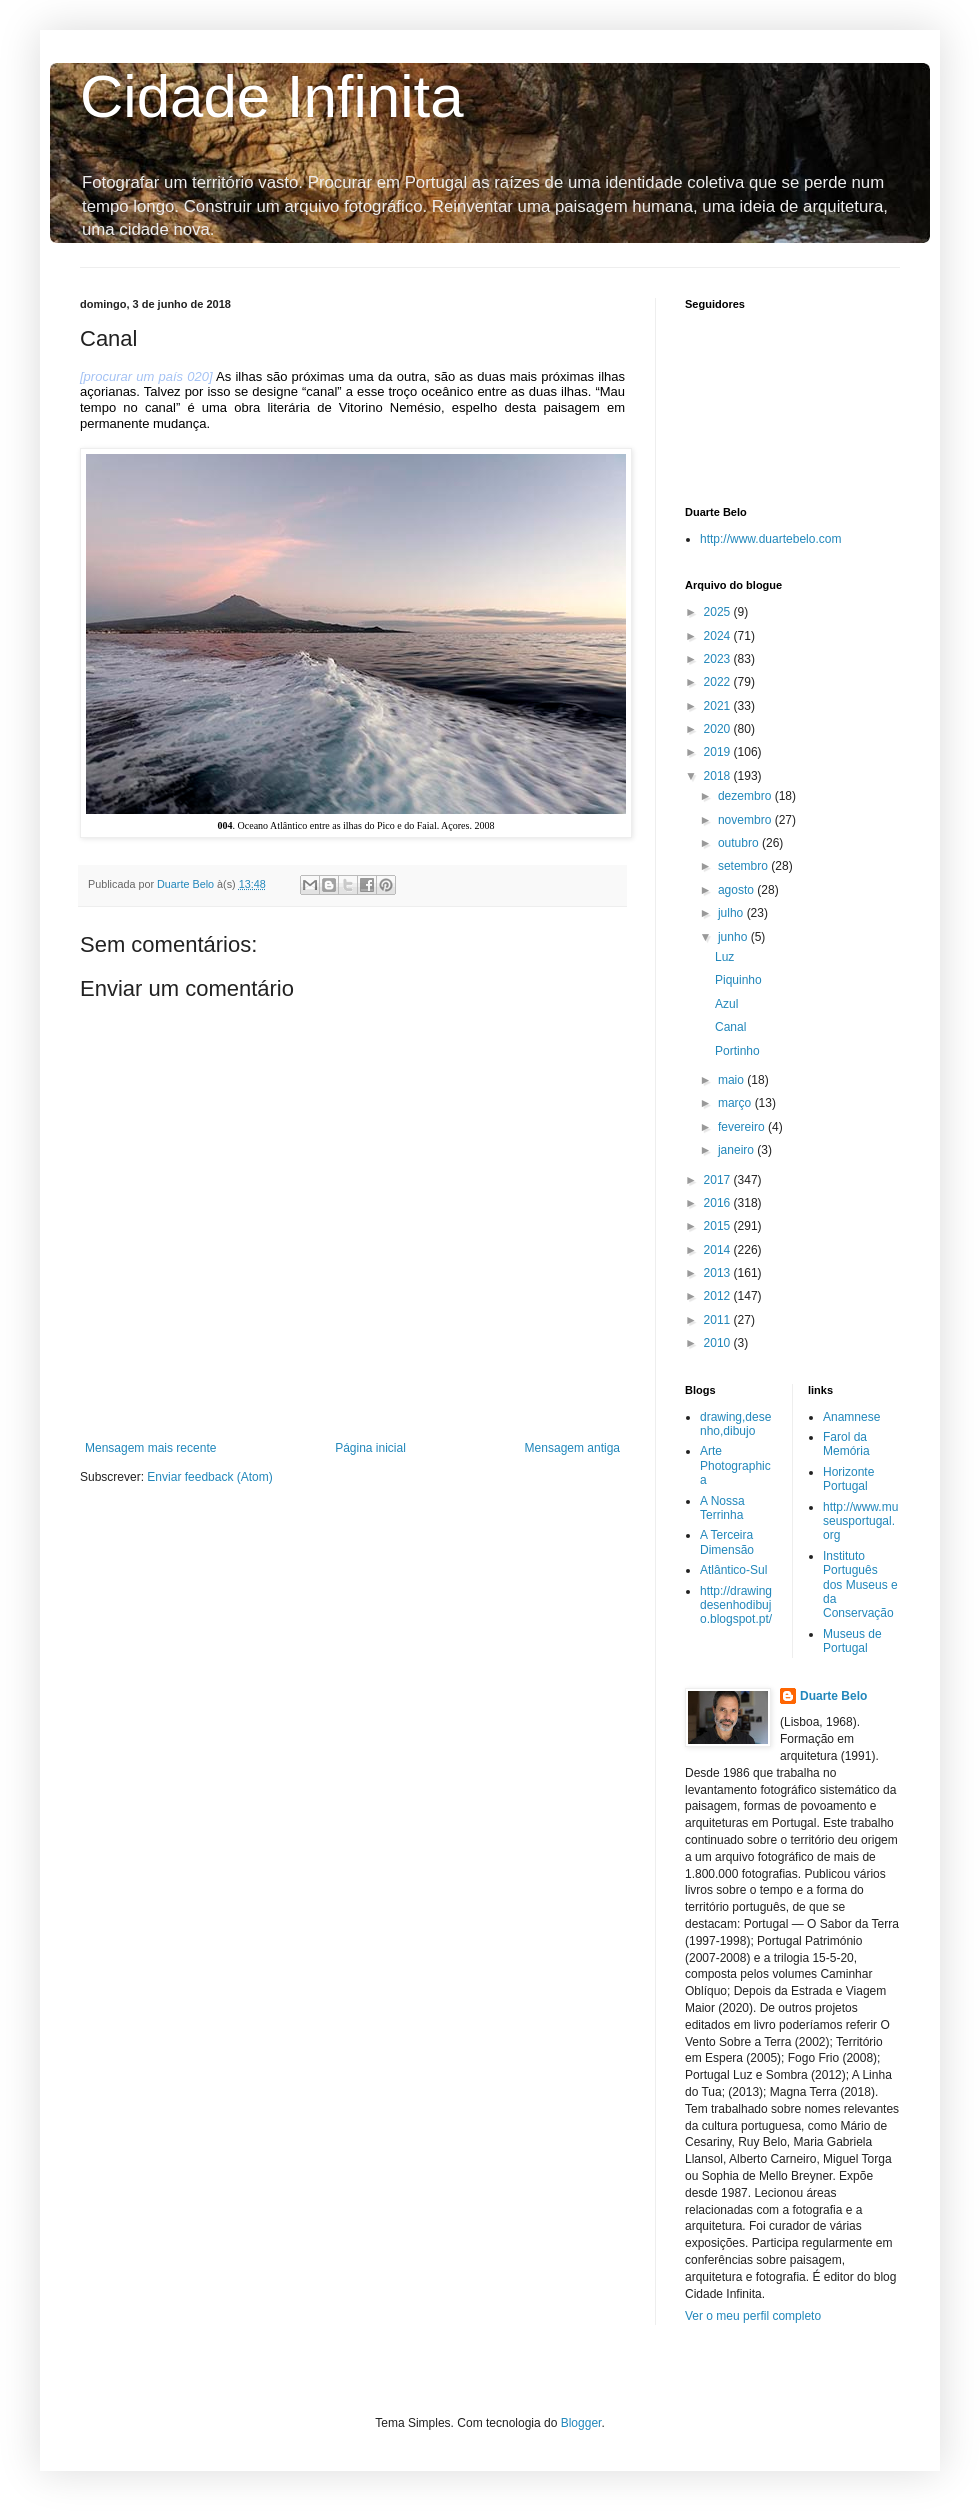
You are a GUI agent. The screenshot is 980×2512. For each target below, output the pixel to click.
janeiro (737, 1150)
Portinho (737, 1051)
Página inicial (370, 1448)
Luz (724, 957)
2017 (719, 1180)
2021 (719, 706)
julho (732, 913)
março (736, 1103)
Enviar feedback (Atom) (209, 1477)
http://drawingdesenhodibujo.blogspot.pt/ (736, 1605)
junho (734, 937)
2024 (719, 636)
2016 (719, 1203)
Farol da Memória (846, 1444)
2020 (719, 729)
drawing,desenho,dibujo (735, 1424)
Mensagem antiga (572, 1448)
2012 (719, 1296)
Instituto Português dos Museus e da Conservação (860, 1585)
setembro (744, 866)
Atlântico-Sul (733, 1570)
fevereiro (743, 1127)
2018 (719, 776)
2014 (719, 1250)
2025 (719, 612)
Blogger (581, 2423)
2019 (719, 752)
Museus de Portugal (852, 1641)
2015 (719, 1226)
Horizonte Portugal (848, 1479)
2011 (719, 1320)
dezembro (746, 796)
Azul (726, 1004)
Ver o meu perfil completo (753, 2316)
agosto (737, 890)
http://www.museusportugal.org (860, 1521)
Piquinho (738, 980)
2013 (719, 1273)
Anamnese (851, 1417)
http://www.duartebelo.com (770, 539)
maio (732, 1080)
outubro (740, 843)
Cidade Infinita (272, 96)
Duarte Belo (833, 1696)
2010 (719, 1343)
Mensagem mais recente (150, 1448)
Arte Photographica (735, 1465)
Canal (730, 1027)
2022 (719, 682)
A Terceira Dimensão (727, 1542)
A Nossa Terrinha (722, 1508)
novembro (746, 820)
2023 (719, 659)
